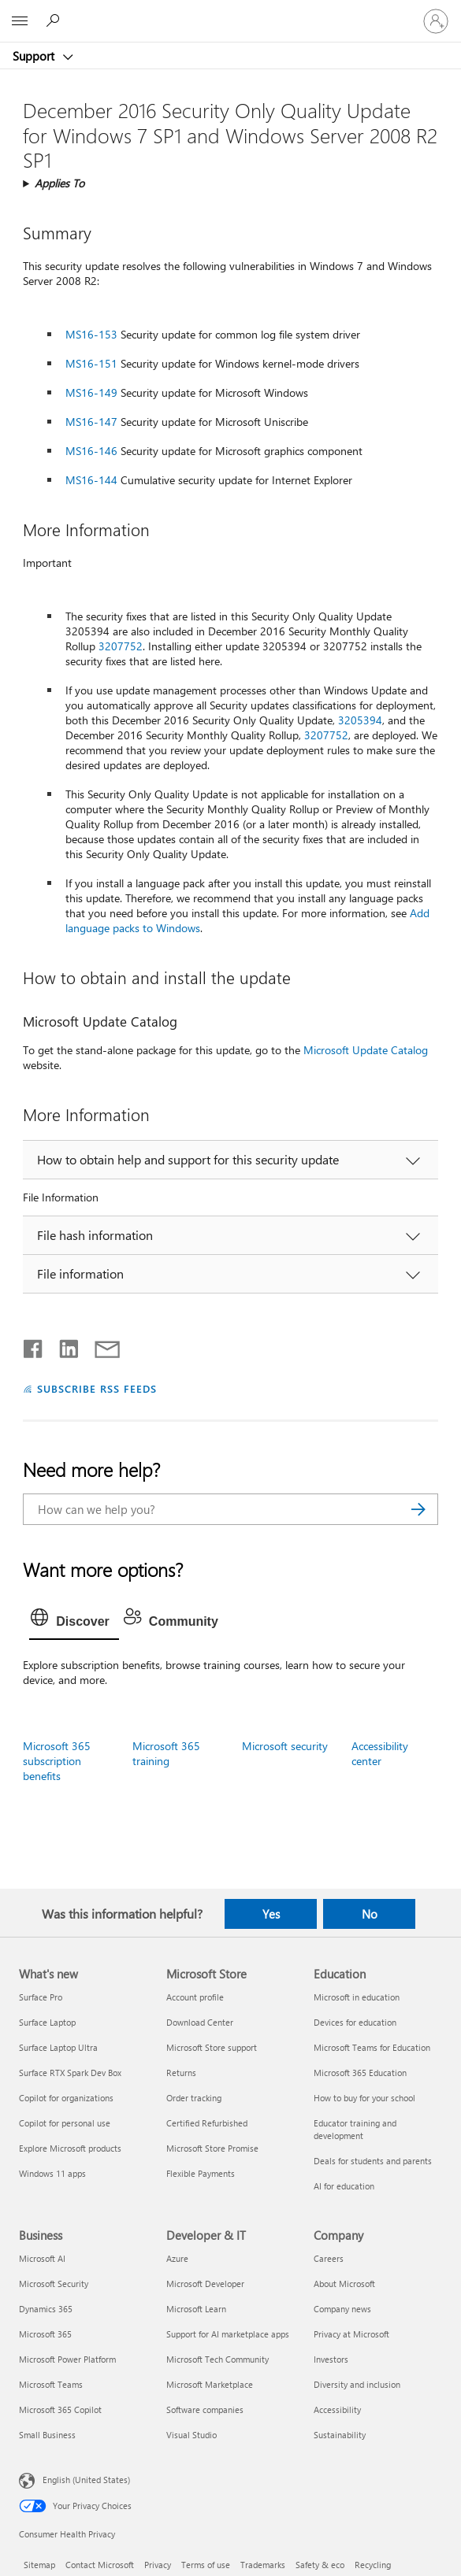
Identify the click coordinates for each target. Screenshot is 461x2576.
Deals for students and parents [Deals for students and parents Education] (373, 2161)
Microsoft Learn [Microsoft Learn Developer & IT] (196, 2309)
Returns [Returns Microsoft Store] (181, 2072)
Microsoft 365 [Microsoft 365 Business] (45, 2334)
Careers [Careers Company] (329, 2258)
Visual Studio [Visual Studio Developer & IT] (191, 2435)
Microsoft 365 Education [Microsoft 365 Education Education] (360, 2072)
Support (35, 56)
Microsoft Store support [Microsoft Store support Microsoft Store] (211, 2047)
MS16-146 (91, 450)
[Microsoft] (230, 11)
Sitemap (39, 2564)
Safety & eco (320, 2564)
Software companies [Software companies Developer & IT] (205, 2409)
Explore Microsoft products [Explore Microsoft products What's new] (70, 2148)
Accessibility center (379, 1753)
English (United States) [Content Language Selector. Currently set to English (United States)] (86, 2479)
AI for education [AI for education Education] (344, 2186)
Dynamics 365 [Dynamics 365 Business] (45, 2309)
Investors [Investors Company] (331, 2359)
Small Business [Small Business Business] (47, 2435)
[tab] (74, 1622)
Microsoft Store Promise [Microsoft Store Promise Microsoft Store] (212, 2148)
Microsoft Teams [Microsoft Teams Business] (51, 2384)
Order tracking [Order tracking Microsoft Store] (193, 2098)
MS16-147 (91, 421)
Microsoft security (285, 1745)
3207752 (121, 645)
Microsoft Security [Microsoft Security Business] (53, 2283)
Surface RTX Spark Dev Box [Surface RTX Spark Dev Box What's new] (70, 2072)
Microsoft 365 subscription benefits (57, 1760)
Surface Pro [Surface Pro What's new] (40, 1997)
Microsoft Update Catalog (365, 1049)
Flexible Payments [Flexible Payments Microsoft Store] (200, 2173)
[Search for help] (55, 20)
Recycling (373, 2564)
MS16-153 (91, 334)
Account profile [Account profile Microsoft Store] (195, 1997)
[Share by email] (100, 1345)
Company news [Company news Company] (342, 2309)
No (369, 1914)
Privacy (157, 2564)
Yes (271, 1914)
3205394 (360, 719)
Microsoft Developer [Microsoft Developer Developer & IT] (205, 2283)
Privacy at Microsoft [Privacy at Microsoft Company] (351, 2334)
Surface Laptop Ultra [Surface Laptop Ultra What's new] (58, 2047)
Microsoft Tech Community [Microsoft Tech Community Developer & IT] (217, 2359)
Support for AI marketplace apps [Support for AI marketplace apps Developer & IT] (227, 2334)
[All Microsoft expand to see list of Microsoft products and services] (20, 21)
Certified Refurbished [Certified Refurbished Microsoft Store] (206, 2123)
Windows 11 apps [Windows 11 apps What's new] (52, 2173)
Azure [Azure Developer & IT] (177, 2258)
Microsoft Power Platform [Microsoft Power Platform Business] (67, 2359)
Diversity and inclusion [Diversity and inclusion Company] (357, 2384)
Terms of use (205, 2564)
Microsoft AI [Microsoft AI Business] (42, 2258)
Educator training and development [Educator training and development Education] (355, 2129)
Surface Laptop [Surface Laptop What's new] (47, 2022)
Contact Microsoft (99, 2564)
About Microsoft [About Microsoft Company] (344, 2283)
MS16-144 (91, 479)
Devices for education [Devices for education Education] (355, 2022)
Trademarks (262, 2564)
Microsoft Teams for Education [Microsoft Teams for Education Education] (372, 2047)
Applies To (59, 183)
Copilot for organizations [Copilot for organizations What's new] (66, 2098)
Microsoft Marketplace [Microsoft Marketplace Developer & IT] (209, 2384)
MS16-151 (91, 363)
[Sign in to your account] (436, 21)
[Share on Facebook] (34, 1345)
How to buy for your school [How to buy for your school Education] (364, 2098)
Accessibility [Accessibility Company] (337, 2409)
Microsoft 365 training (166, 1753)
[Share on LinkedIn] (62, 1345)
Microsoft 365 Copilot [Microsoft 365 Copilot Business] (60, 2409)
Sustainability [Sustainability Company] (340, 2435)
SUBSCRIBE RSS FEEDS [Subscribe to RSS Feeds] (97, 1388)
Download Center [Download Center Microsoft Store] (199, 2022)
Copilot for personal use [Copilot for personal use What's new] (64, 2123)
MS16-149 (91, 392)
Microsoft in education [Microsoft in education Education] (357, 1997)
